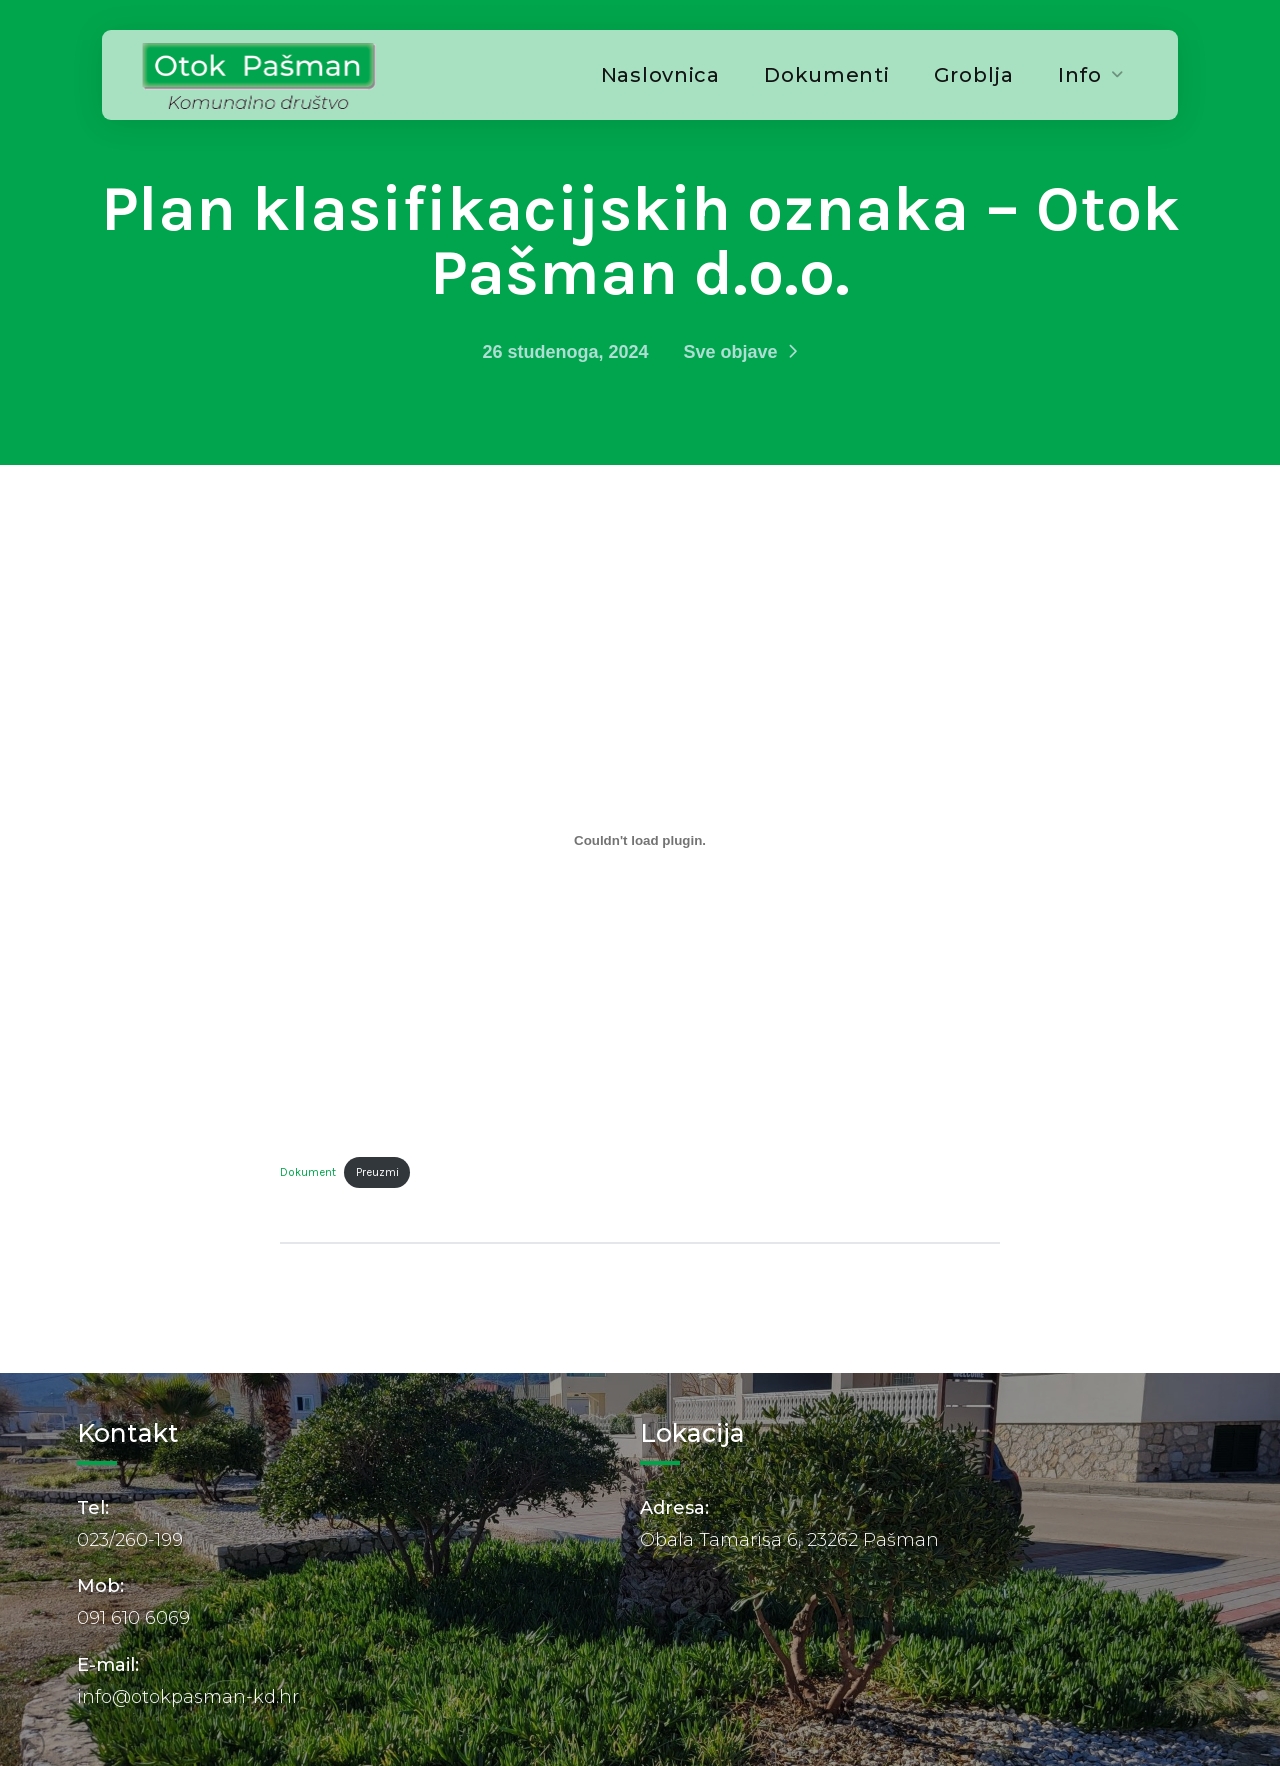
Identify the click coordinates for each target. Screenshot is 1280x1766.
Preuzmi (377, 1172)
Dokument (308, 1172)
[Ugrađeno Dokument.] (640, 840)
